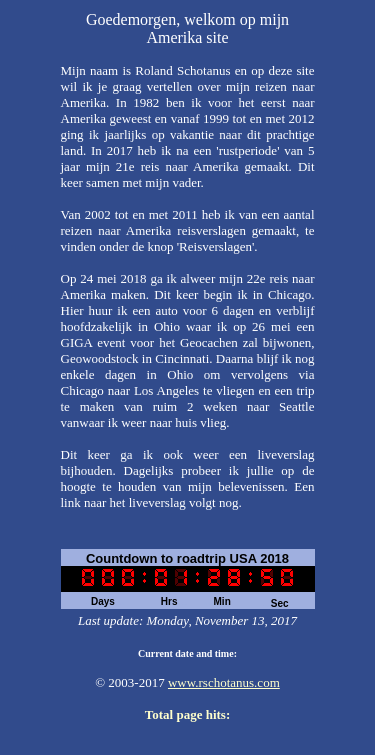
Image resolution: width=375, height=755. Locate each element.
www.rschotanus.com (224, 682)
